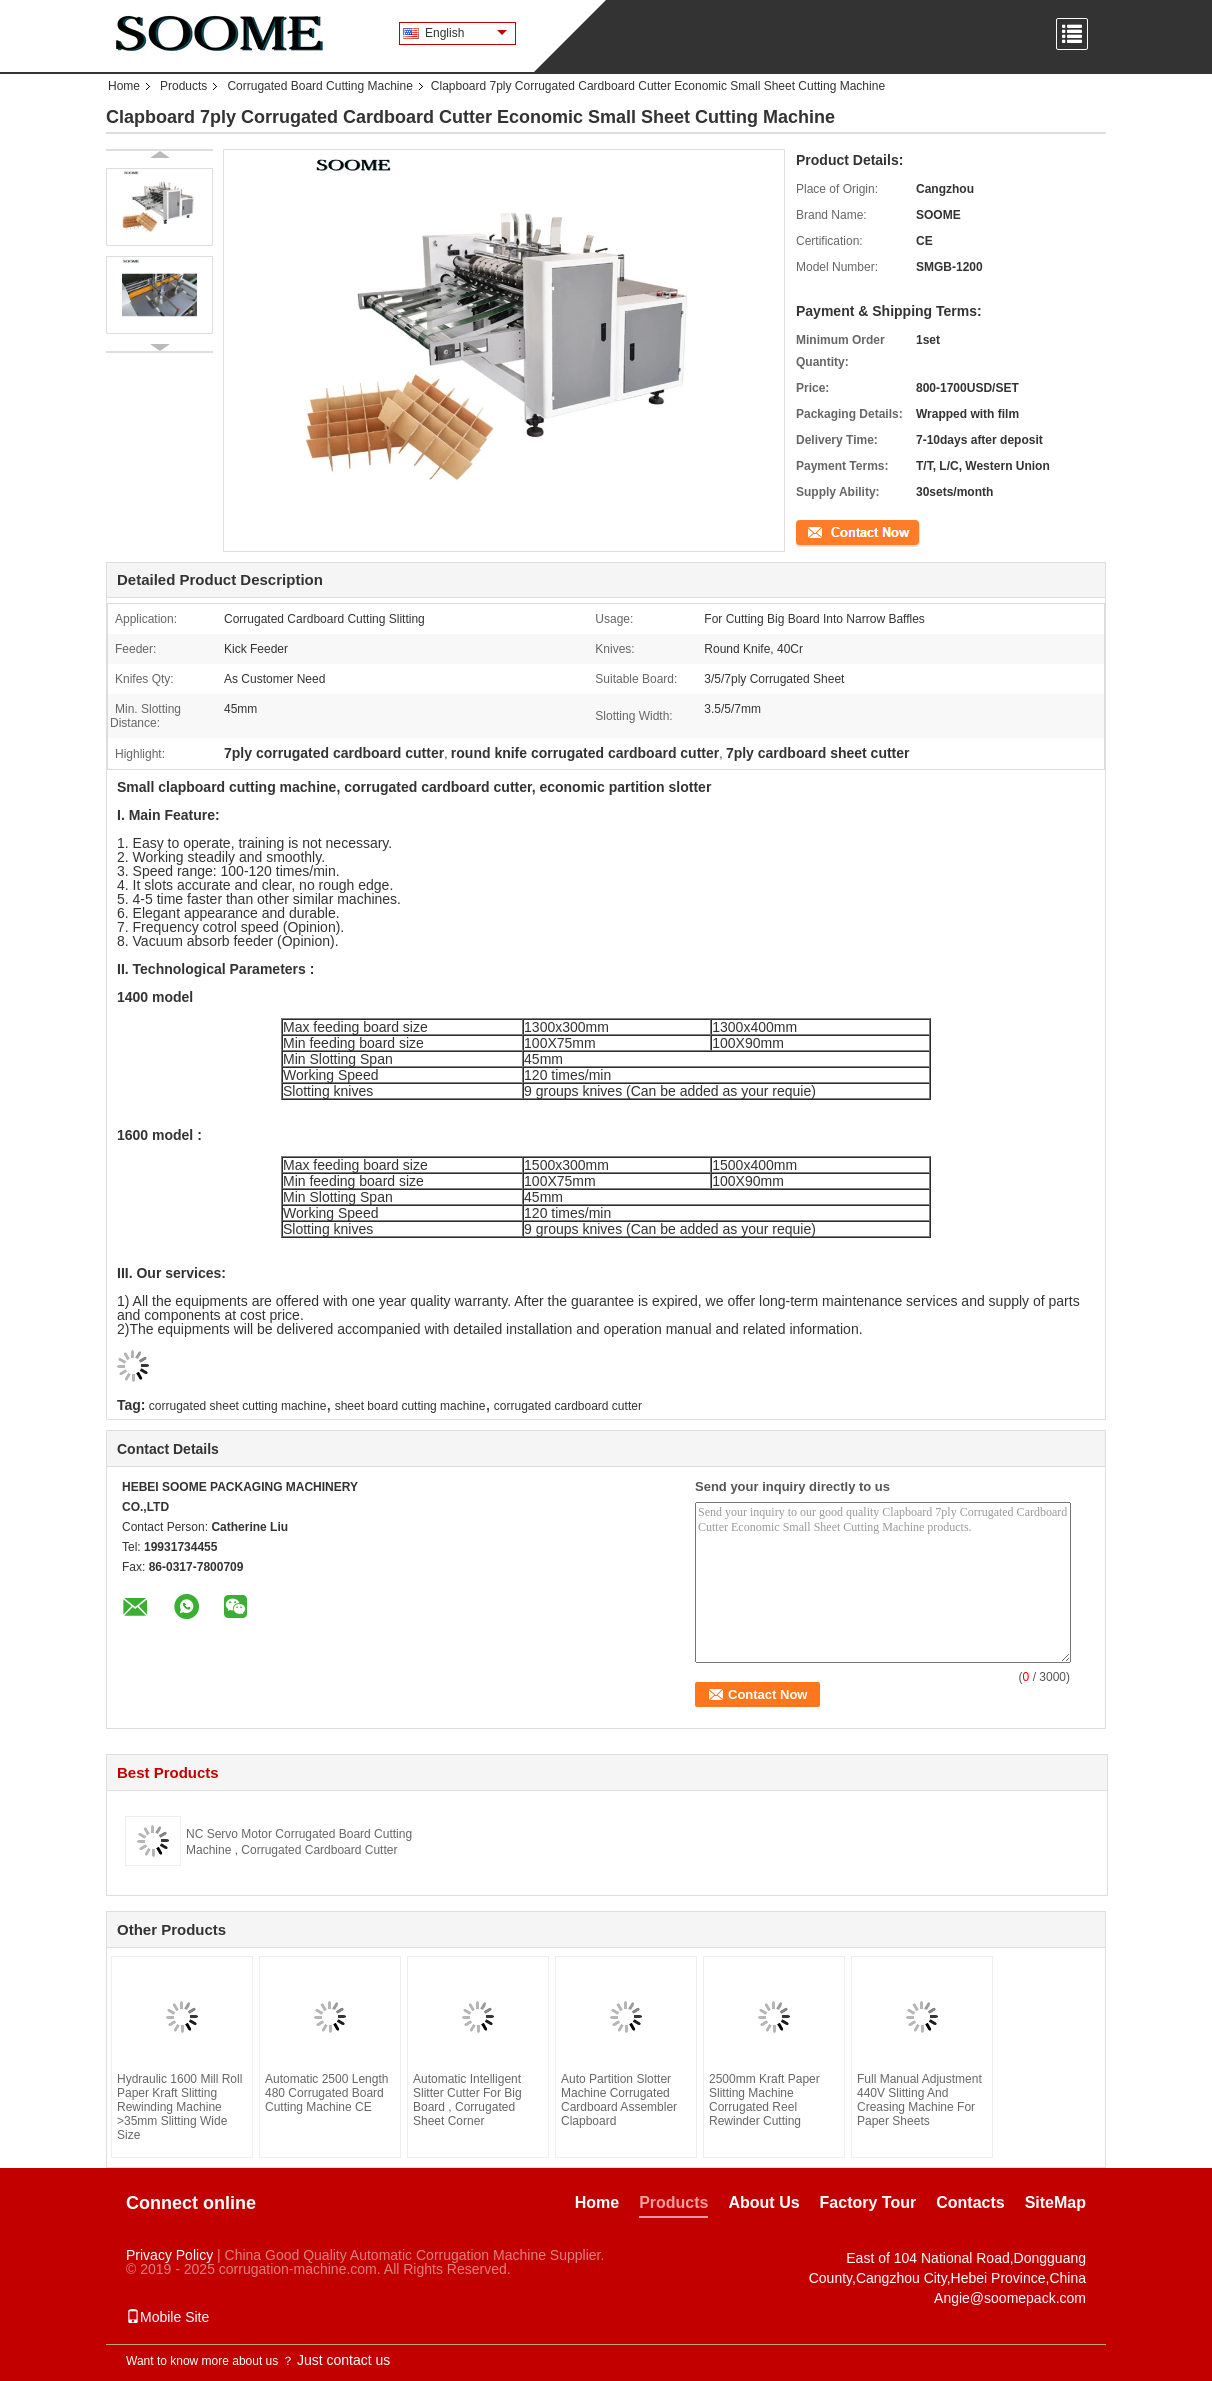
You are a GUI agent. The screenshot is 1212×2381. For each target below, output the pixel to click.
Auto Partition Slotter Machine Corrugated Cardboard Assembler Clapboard (619, 2100)
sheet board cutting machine (410, 1406)
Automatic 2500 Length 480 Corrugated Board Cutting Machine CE (326, 2093)
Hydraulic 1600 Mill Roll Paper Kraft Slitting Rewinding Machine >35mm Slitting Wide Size (179, 2107)
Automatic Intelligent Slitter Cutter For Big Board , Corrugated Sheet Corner (467, 2100)
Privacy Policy (169, 2255)
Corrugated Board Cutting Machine (319, 86)
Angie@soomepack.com (1010, 2298)
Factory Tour (868, 2202)
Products (183, 86)
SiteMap (1055, 2202)
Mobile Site (167, 2317)
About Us (763, 2202)
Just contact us (343, 2360)
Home (124, 86)
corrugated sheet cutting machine (237, 1406)
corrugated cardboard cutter (568, 1406)
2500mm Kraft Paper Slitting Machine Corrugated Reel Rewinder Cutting (764, 2100)
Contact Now (830, 531)
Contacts (970, 2202)
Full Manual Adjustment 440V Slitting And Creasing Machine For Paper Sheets (919, 2100)
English (466, 33)
